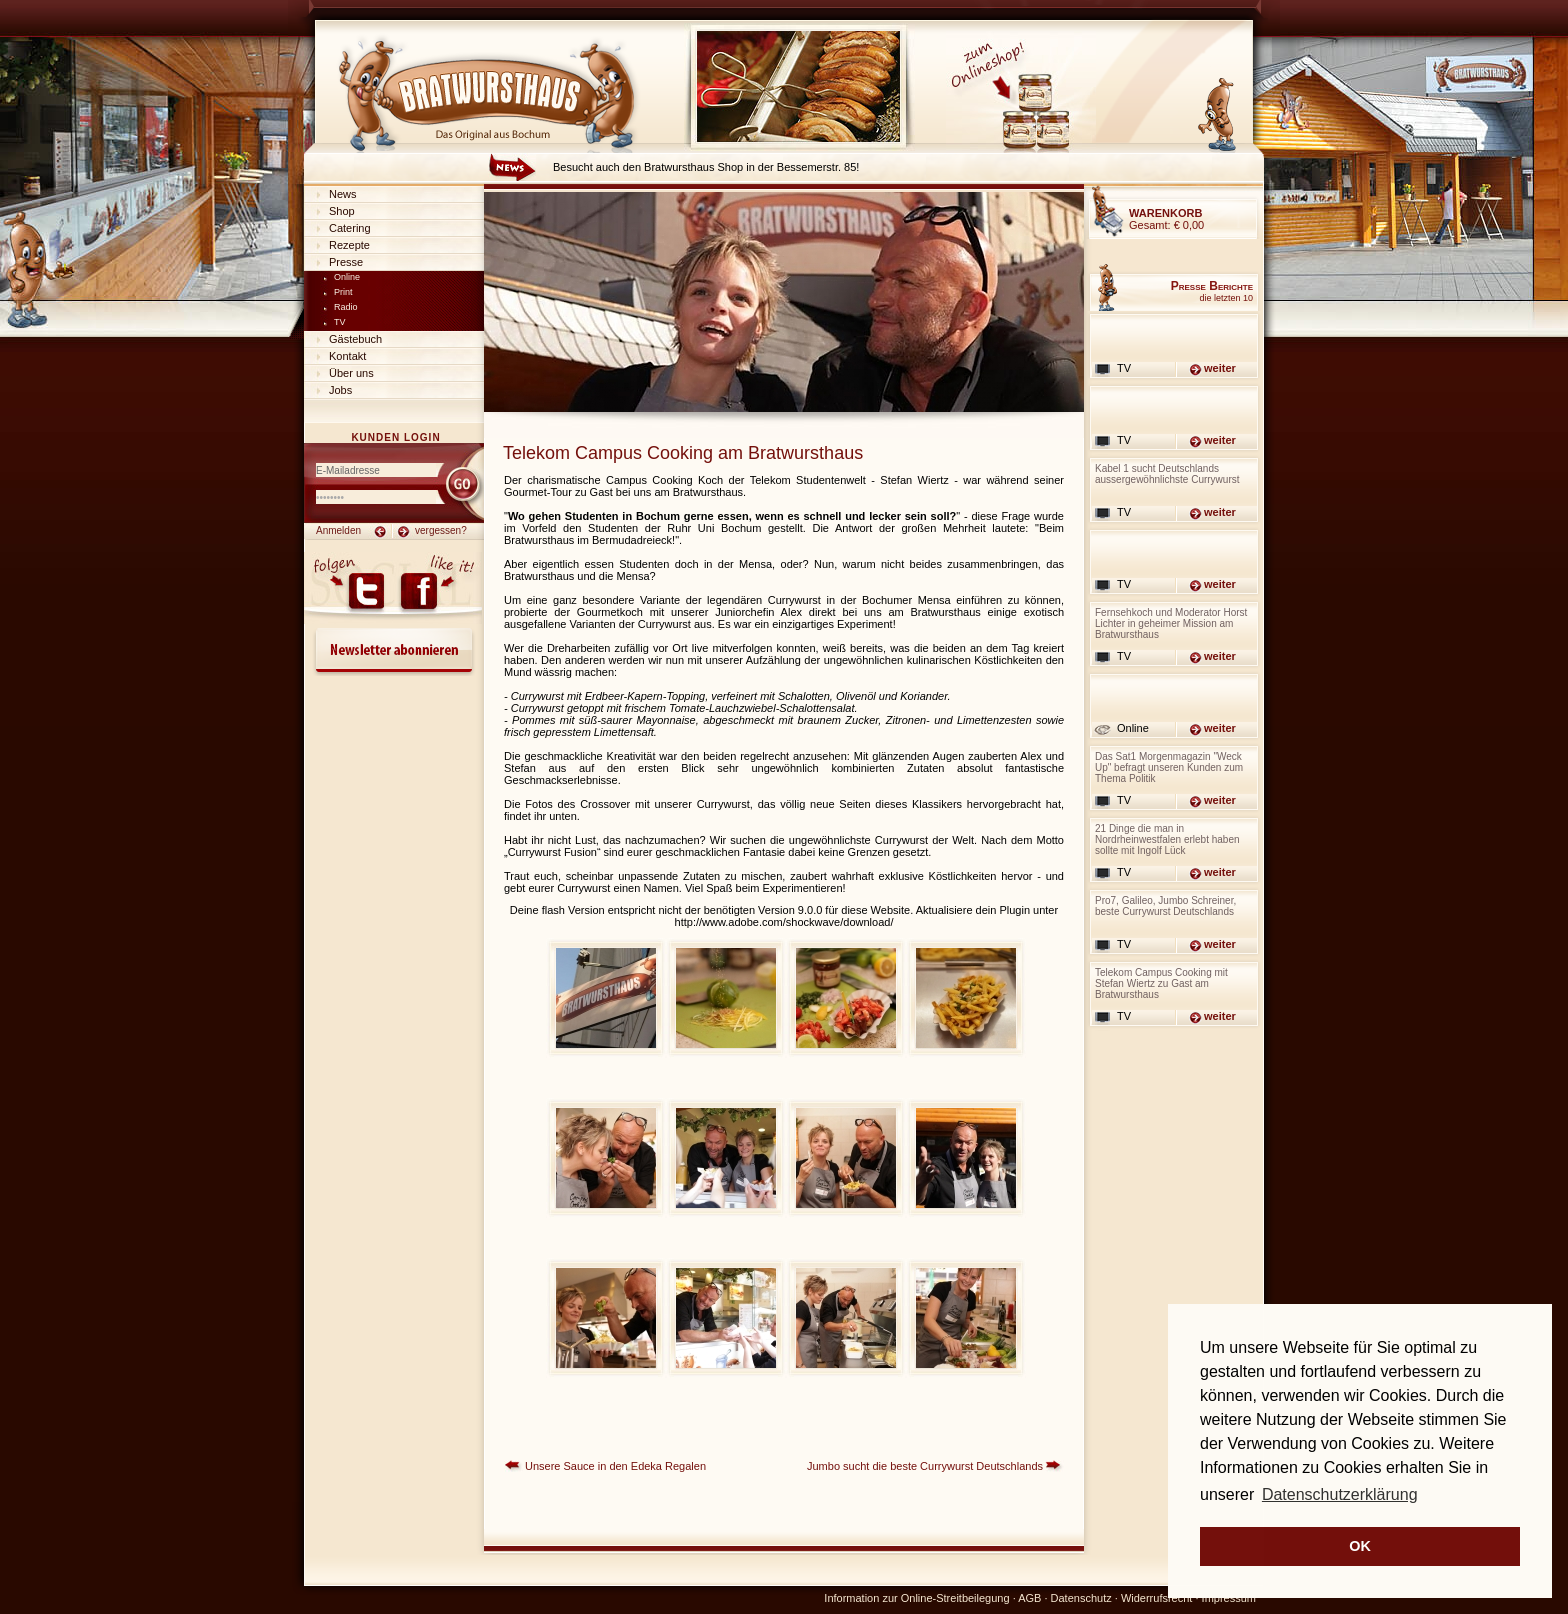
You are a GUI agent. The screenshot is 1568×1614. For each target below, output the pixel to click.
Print (343, 292)
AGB (1029, 1598)
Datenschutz (1081, 1598)
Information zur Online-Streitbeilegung (916, 1598)
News (343, 194)
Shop (342, 211)
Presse (346, 262)
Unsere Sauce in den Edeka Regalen (615, 1466)
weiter (1220, 368)
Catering (350, 228)
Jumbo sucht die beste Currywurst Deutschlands (925, 1466)
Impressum (1229, 1598)
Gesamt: (1166, 219)
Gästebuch (355, 339)
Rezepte (349, 245)
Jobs (340, 390)
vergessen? (441, 530)
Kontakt (347, 356)
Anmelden (338, 530)
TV (340, 322)
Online (347, 277)
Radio (346, 307)
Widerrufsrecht (1157, 1598)
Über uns (351, 373)
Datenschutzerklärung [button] (1340, 1494)
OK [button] (1360, 1546)
